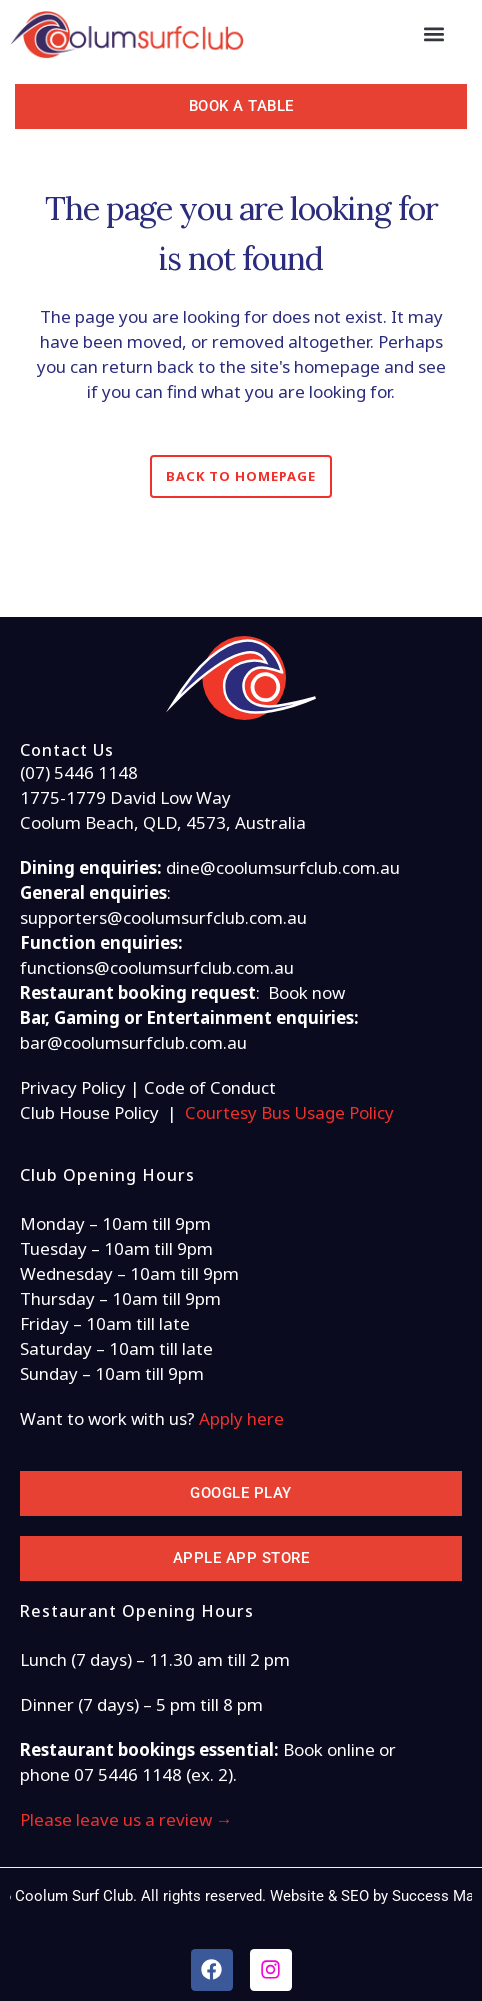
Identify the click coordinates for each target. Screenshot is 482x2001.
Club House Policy (89, 1112)
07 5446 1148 (128, 1774)
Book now (306, 992)
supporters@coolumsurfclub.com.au (163, 917)
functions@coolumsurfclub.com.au (157, 967)
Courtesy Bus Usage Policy (289, 1112)
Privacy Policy (73, 1087)
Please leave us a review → (126, 1819)
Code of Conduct (210, 1087)
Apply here (241, 1418)
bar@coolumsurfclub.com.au (133, 1042)
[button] (433, 34)
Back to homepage (241, 476)
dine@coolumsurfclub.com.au (283, 867)
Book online (329, 1749)
